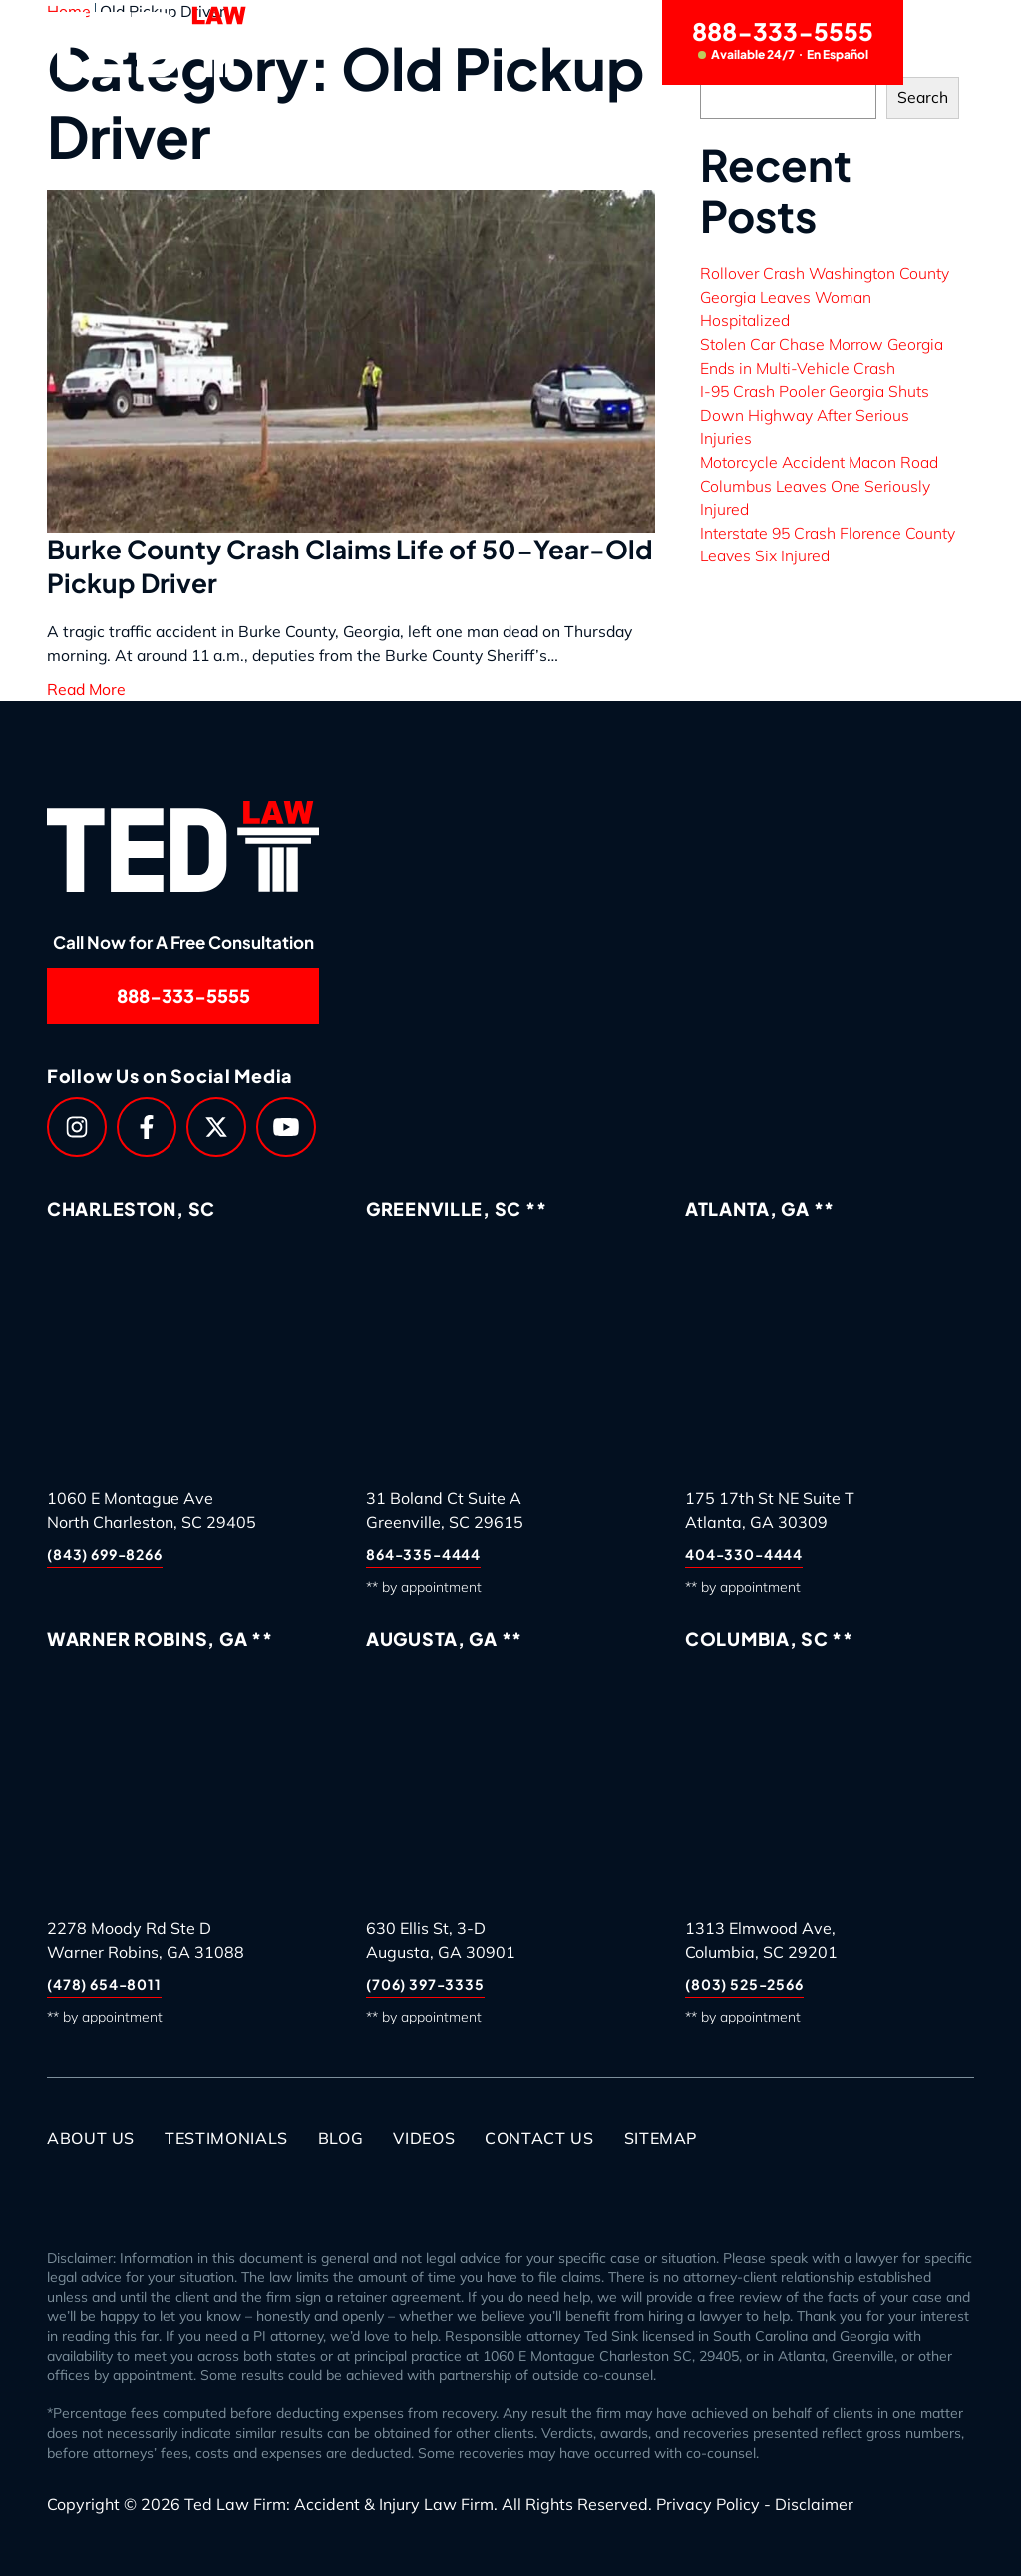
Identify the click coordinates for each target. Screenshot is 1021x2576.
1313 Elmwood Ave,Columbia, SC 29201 (761, 1940)
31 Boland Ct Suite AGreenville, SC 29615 (444, 1510)
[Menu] (951, 42)
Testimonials (226, 2138)
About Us (91, 2138)
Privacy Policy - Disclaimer (754, 2504)
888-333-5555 (782, 39)
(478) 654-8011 (104, 1984)
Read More (86, 689)
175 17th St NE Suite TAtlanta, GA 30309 (769, 1510)
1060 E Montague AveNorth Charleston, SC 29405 (151, 1510)
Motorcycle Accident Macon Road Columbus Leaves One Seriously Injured (819, 485)
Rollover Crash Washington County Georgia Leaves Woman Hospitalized (824, 296)
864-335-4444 (423, 1554)
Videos (424, 2138)
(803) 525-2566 (744, 1984)
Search (922, 97)
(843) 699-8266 (105, 1554)
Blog (341, 2138)
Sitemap (660, 2138)
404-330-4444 (744, 1554)
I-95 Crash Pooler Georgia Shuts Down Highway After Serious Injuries (814, 414)
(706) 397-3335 (425, 1984)
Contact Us (539, 2138)
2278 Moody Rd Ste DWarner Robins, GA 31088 (145, 1940)
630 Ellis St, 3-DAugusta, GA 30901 (440, 1940)
